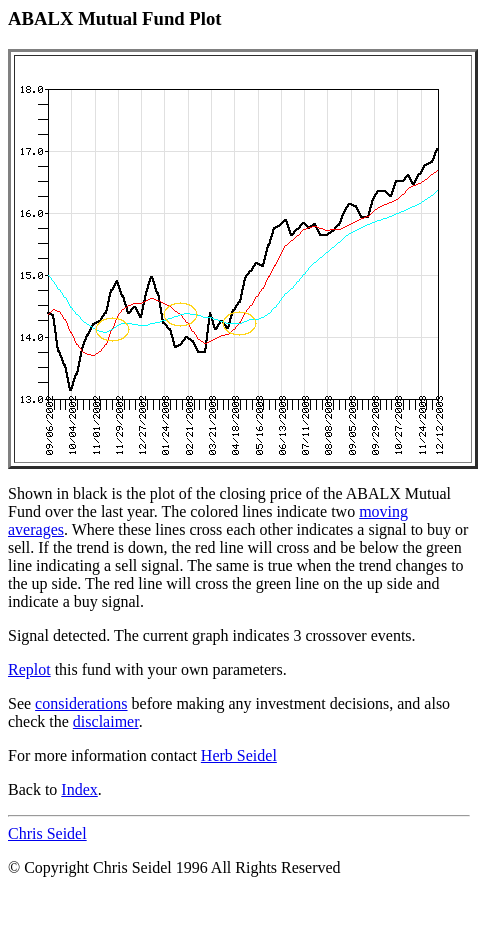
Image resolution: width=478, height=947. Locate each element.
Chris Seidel (47, 833)
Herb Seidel (239, 755)
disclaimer (106, 721)
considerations (81, 703)
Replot (29, 669)
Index (79, 789)
